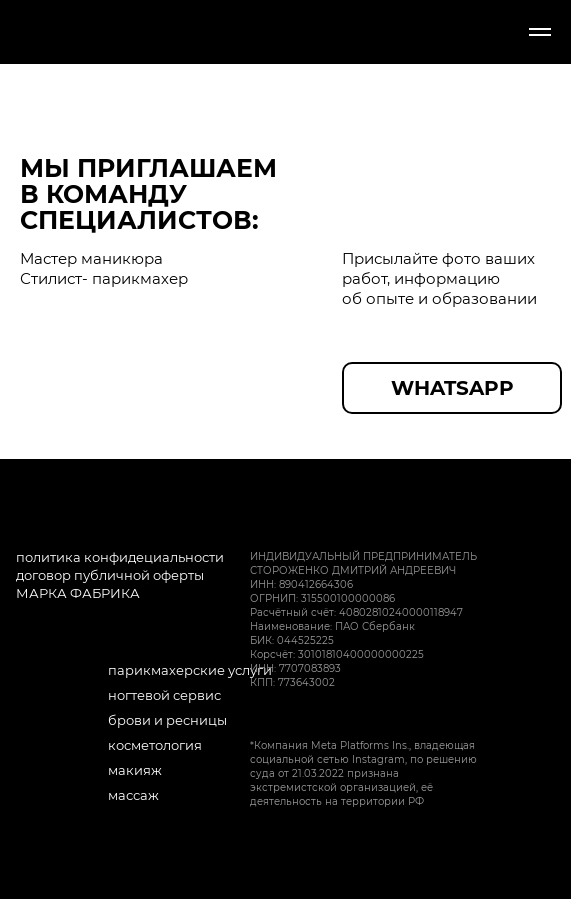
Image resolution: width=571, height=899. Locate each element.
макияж (135, 770)
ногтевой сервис (164, 695)
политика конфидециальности (120, 557)
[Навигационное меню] (540, 32)
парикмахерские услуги (190, 670)
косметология (155, 745)
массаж (133, 795)
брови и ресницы (167, 720)
